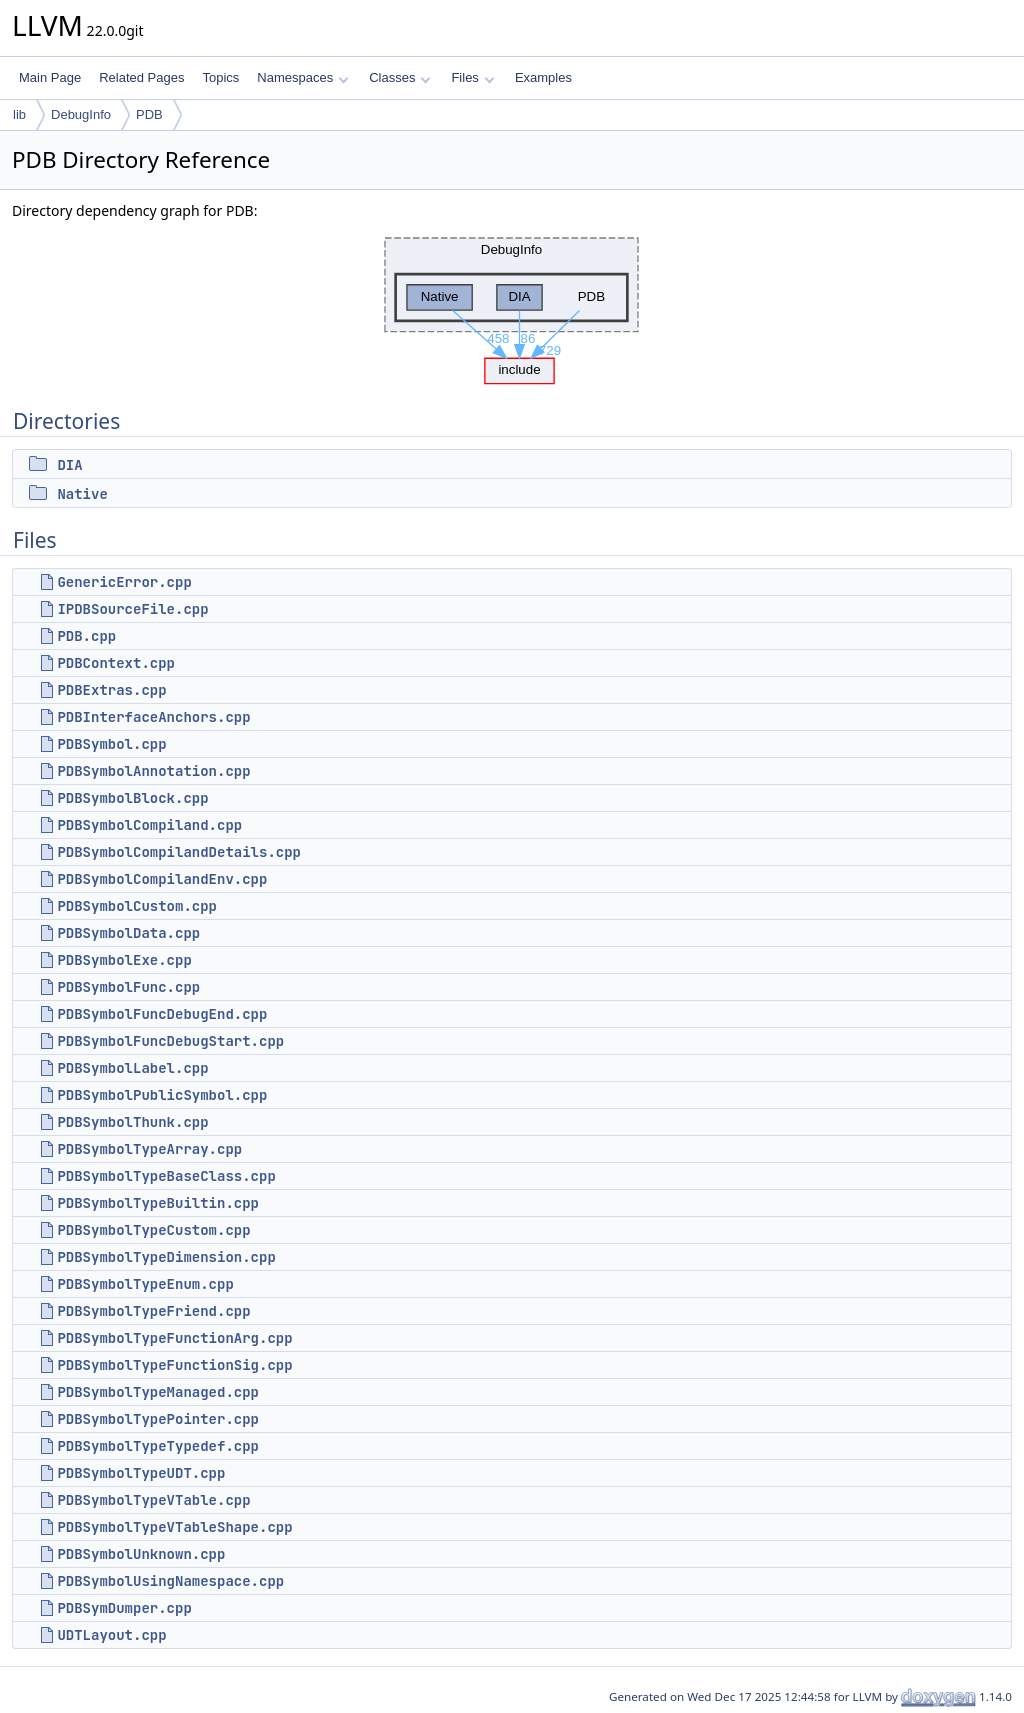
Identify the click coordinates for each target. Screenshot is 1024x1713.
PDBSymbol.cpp (111, 744)
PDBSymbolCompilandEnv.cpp (162, 879)
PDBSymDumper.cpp (124, 1608)
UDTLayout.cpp (111, 1635)
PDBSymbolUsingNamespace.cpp (170, 1581)
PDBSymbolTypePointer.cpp (158, 1419)
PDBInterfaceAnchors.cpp (153, 717)
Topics (220, 77)
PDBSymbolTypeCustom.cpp (153, 1230)
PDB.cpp (86, 636)
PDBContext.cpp (116, 663)
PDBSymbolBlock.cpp (132, 798)
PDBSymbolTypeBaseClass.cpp (166, 1176)
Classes (400, 77)
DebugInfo (81, 114)
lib (19, 114)
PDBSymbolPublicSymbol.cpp (162, 1095)
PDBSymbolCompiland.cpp (149, 825)
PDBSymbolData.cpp (128, 933)
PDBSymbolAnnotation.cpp (153, 771)
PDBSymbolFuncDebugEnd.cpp (162, 1014)
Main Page (50, 77)
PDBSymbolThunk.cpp (132, 1122)
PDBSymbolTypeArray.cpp (149, 1149)
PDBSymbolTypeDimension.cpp (166, 1257)
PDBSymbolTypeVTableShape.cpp (174, 1527)
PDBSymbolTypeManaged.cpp (158, 1392)
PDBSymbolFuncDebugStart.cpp (170, 1041)
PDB (149, 114)
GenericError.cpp (124, 582)
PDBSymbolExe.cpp (124, 960)
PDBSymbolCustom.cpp (137, 906)
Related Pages (141, 77)
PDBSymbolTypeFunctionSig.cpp (174, 1365)
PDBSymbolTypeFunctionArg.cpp (174, 1338)
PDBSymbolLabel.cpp (132, 1068)
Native (82, 494)
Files (472, 77)
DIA (69, 465)
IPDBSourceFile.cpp (132, 609)
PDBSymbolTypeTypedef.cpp (158, 1446)
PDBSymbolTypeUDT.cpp (141, 1473)
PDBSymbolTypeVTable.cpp (153, 1500)
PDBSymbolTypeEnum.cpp (145, 1284)
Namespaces (302, 77)
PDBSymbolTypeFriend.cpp (153, 1311)
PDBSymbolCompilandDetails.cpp (179, 852)
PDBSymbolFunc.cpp (128, 987)
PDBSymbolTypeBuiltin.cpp (158, 1203)
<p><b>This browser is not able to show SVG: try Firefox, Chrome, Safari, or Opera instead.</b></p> (512, 305)
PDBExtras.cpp (111, 690)
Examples (543, 77)
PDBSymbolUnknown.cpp (141, 1554)
